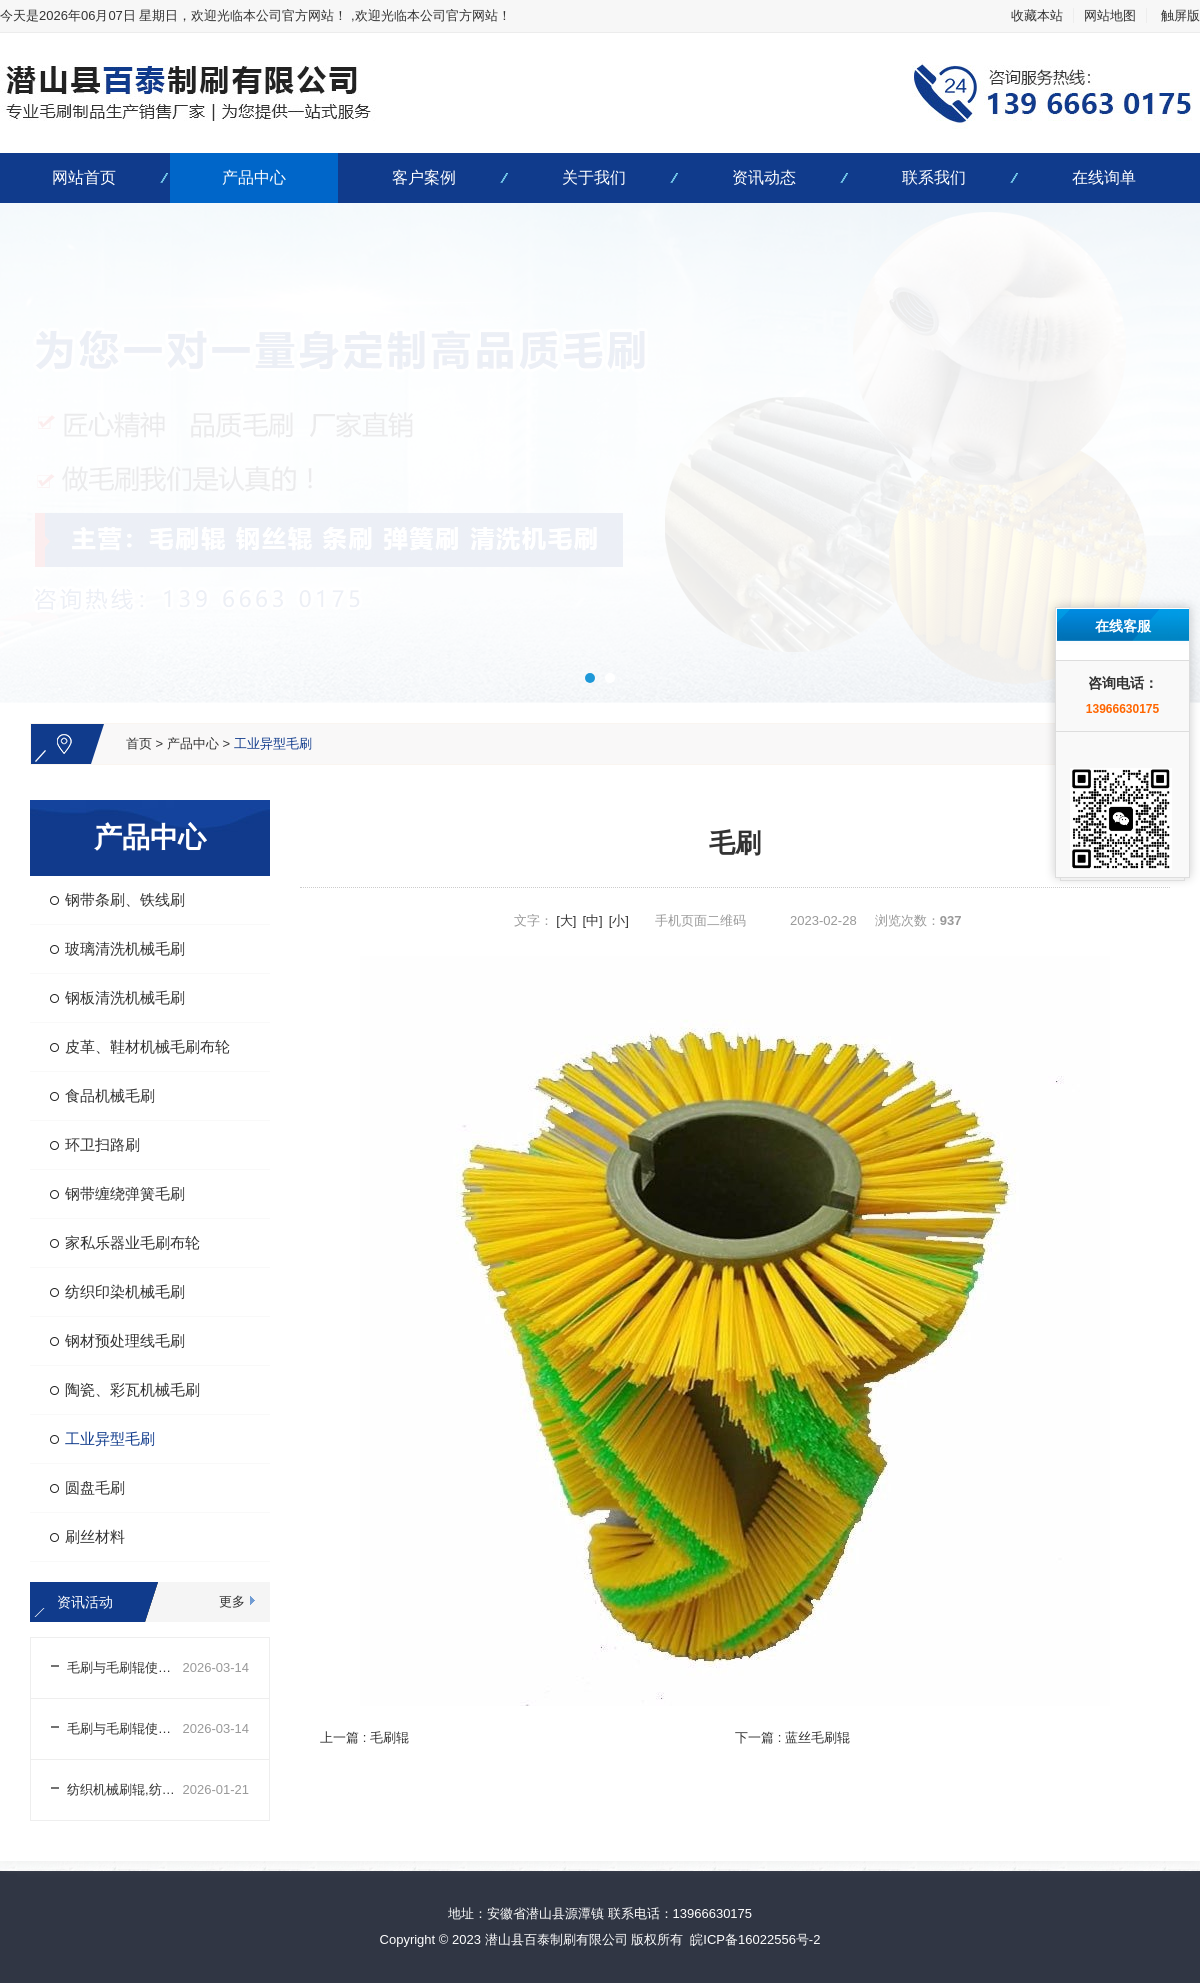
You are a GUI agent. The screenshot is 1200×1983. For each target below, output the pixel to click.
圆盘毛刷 (95, 1487)
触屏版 (1180, 15)
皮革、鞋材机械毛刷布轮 (147, 1046)
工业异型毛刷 (273, 743)
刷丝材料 (95, 1536)
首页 (139, 743)
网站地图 (1110, 15)
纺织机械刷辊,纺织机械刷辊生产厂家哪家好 (125, 1789)
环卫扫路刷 (102, 1144)
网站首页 (84, 177)
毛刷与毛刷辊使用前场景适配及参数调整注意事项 (125, 1667)
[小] (619, 920)
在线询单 (1104, 177)
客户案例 (424, 177)
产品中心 (254, 177)
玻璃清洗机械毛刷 (125, 948)
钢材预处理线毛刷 (125, 1340)
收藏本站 (1037, 15)
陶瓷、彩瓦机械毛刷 (132, 1389)
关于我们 (594, 177)
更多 (232, 1601)
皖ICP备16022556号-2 (755, 1939)
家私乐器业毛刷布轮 (132, 1242)
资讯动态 (764, 177)
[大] (566, 920)
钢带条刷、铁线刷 (125, 899)
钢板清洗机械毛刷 (125, 997)
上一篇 (364, 1737)
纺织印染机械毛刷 (125, 1291)
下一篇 (792, 1737)
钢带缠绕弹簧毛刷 (125, 1193)
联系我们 (934, 177)
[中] (592, 920)
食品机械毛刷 (110, 1095)
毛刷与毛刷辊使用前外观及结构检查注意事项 (125, 1728)
